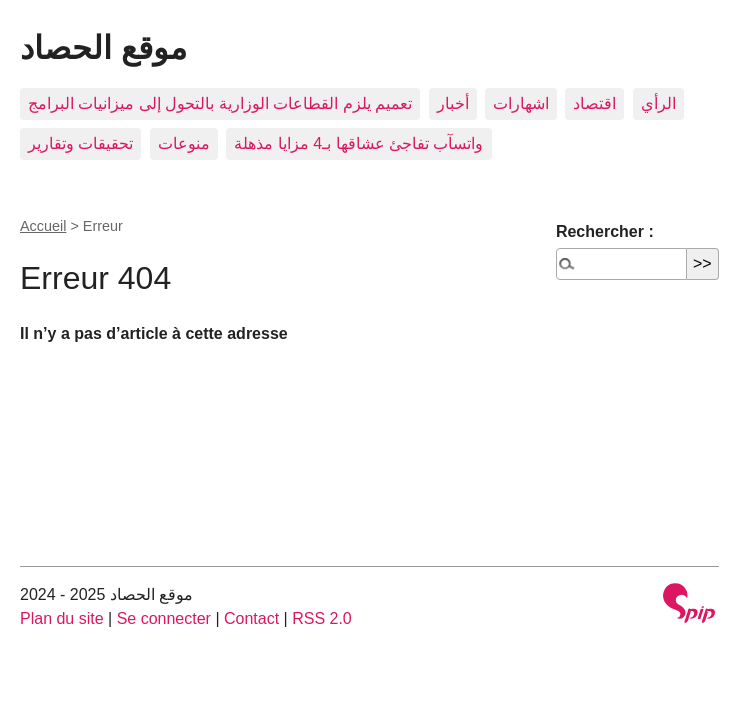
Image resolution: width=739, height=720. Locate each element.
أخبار (453, 103)
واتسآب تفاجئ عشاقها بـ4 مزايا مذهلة (358, 143)
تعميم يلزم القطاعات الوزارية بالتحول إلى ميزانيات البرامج (220, 103)
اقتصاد (594, 103)
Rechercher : (605, 231)
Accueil (43, 226)
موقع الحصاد (103, 48)
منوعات (184, 143)
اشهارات (521, 103)
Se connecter (164, 618)
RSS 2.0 (322, 618)
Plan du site (62, 618)
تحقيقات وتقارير (80, 143)
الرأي (658, 103)
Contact (251, 618)
